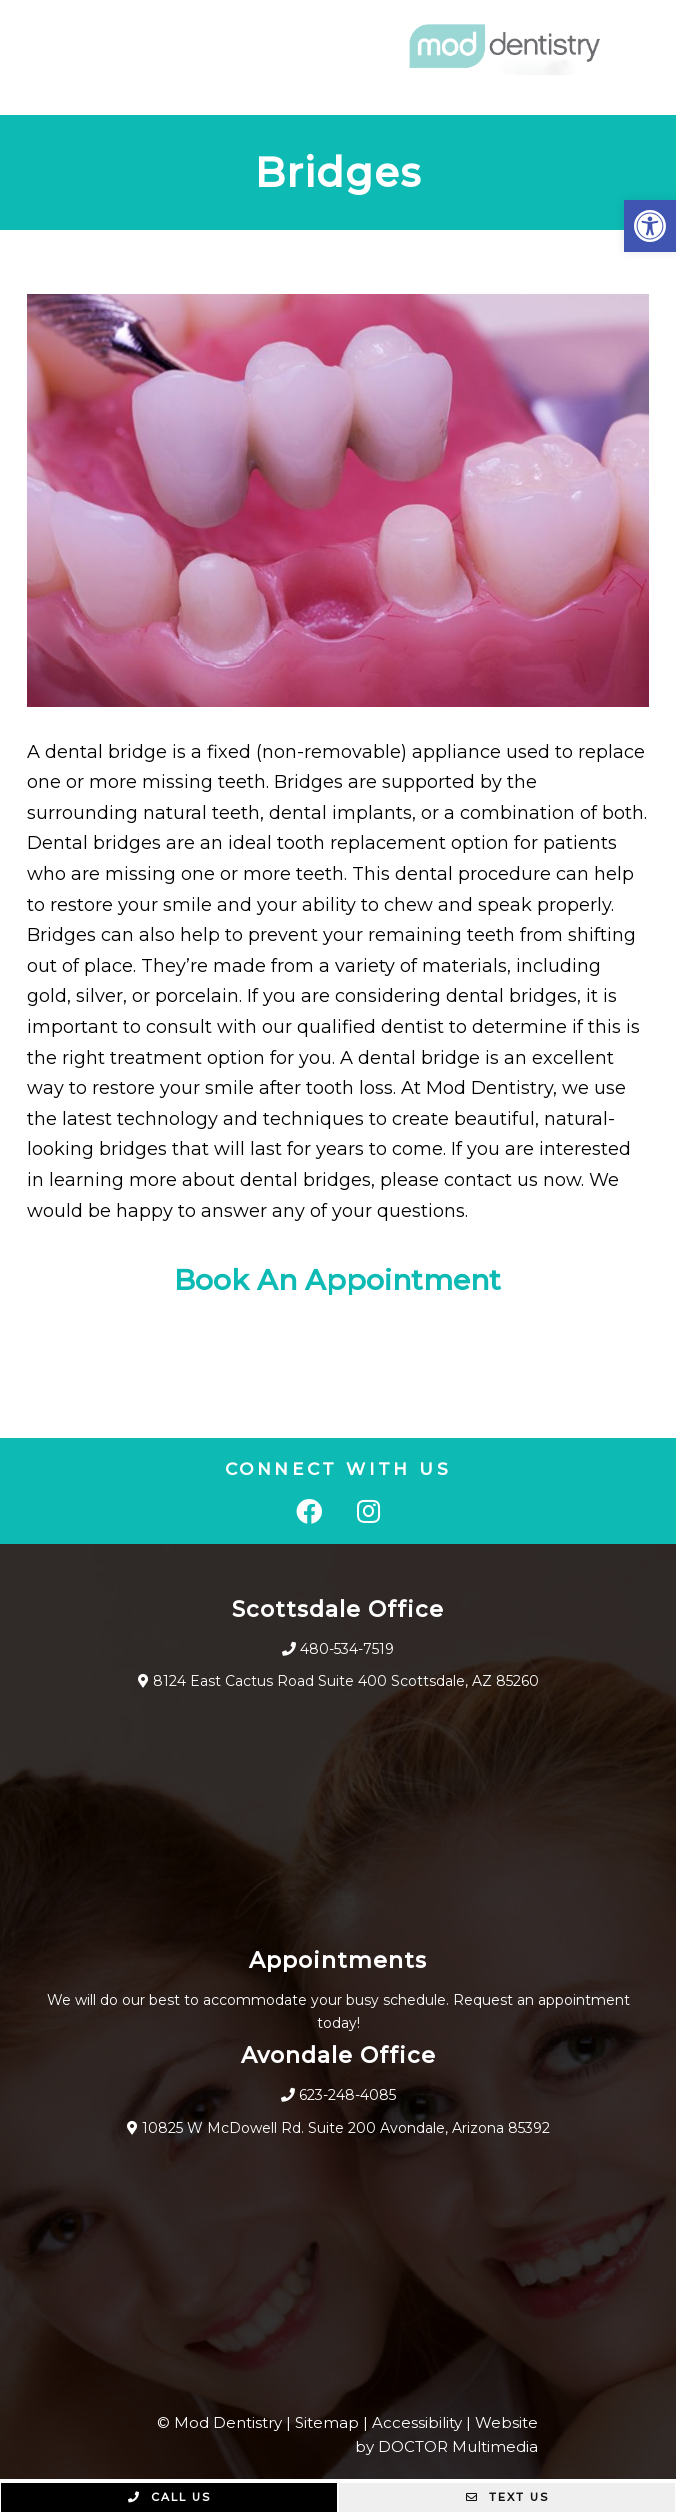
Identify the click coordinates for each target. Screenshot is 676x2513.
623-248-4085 (347, 2095)
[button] (650, 226)
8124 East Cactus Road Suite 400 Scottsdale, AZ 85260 (346, 1681)
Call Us (169, 2497)
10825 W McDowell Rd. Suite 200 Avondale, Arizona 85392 (346, 2128)
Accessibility (417, 2422)
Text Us (507, 2497)
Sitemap (327, 2422)
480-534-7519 (347, 1649)
